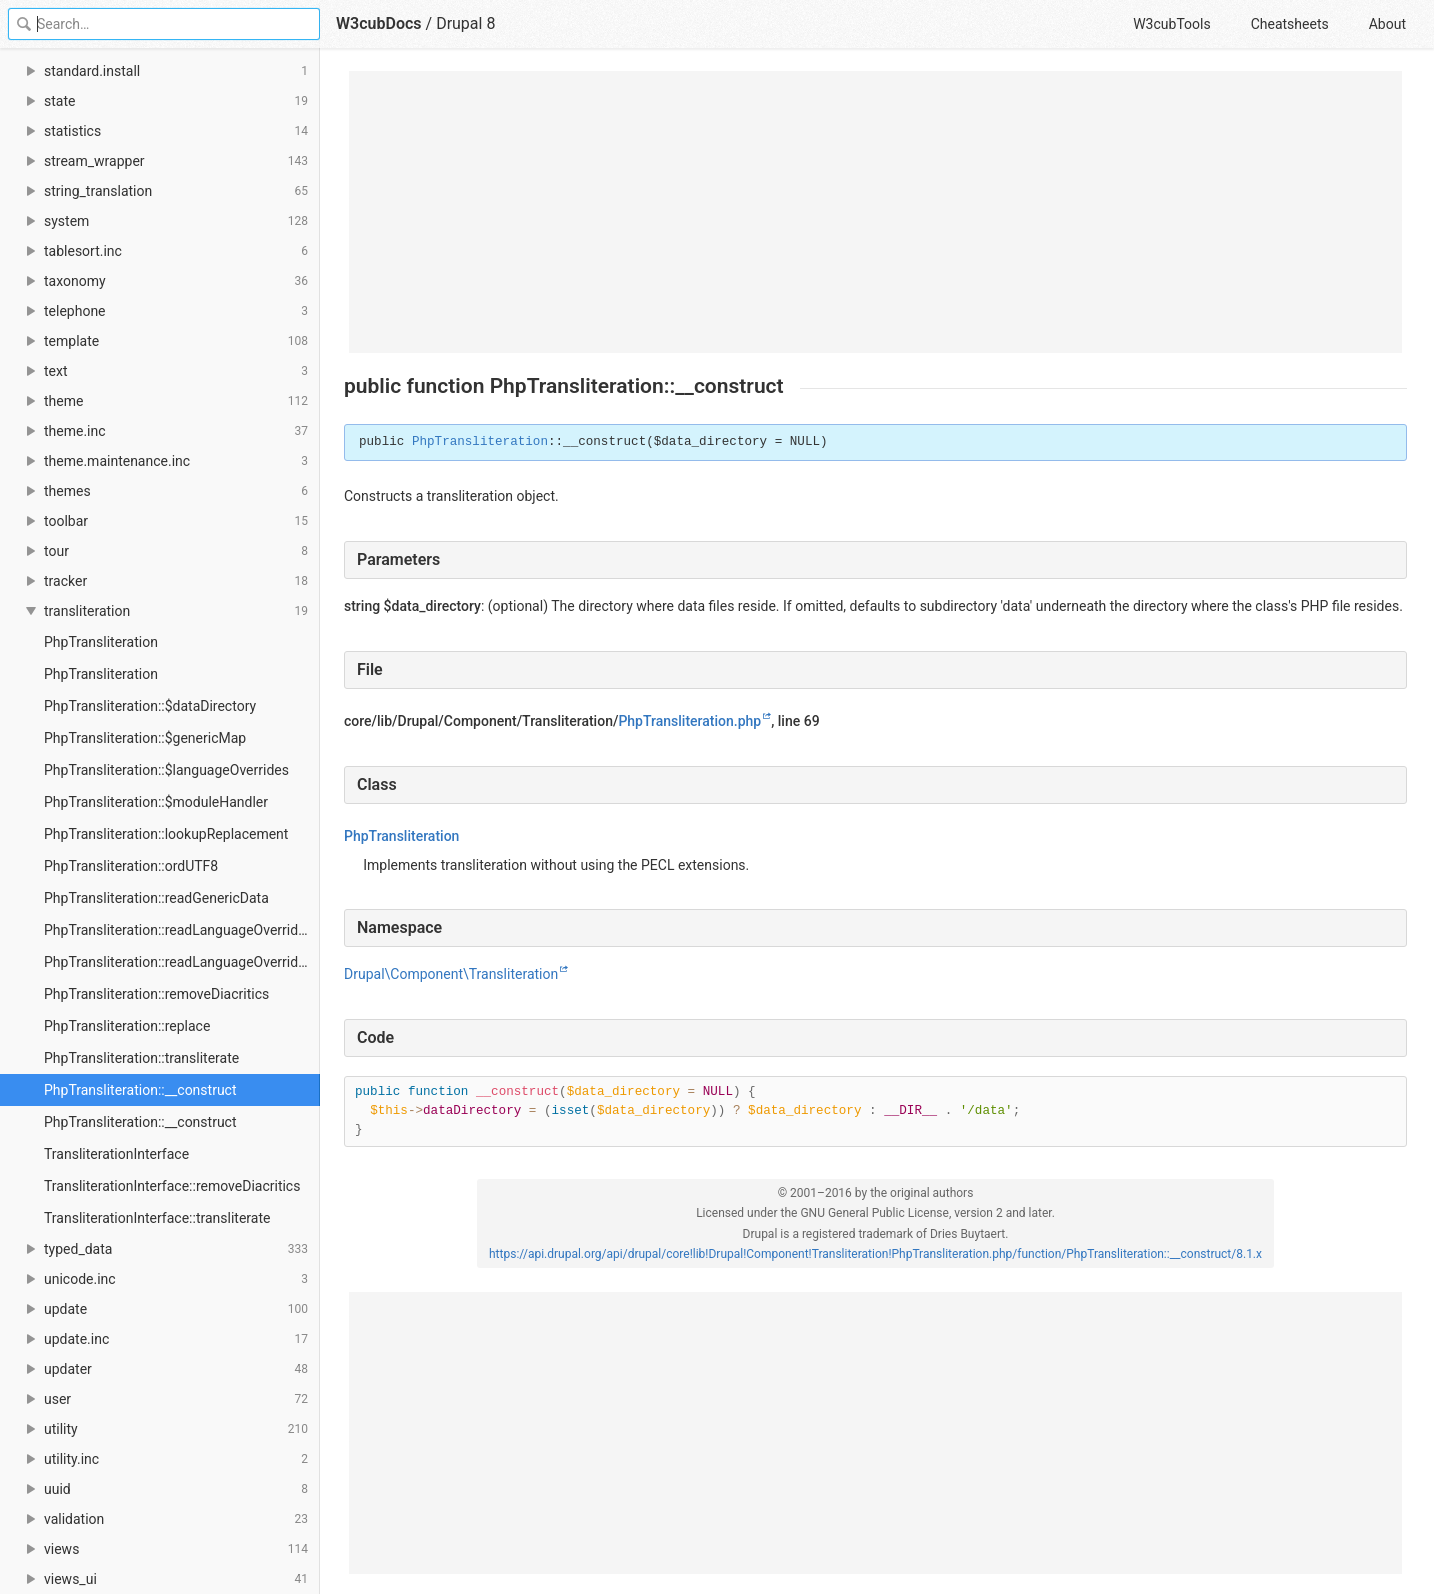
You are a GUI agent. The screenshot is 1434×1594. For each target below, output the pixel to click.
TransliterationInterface (116, 1154)
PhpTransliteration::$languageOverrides (166, 770)
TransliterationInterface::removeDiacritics (172, 1186)
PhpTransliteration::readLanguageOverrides (178, 930)
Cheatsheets (1290, 24)
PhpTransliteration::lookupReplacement (166, 834)
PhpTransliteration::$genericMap (145, 738)
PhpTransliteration (101, 642)
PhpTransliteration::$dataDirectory (150, 706)
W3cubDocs (379, 23)
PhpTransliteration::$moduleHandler (156, 802)
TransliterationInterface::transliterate (157, 1218)
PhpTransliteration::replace (127, 1026)
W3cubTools (1171, 24)
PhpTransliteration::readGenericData (156, 898)
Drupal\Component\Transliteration (451, 974)
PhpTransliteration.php (689, 721)
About (1387, 24)
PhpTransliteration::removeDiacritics (156, 994)
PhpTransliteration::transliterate (141, 1058)
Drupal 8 (465, 23)
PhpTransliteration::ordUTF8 (131, 866)
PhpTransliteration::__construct (140, 1090)
